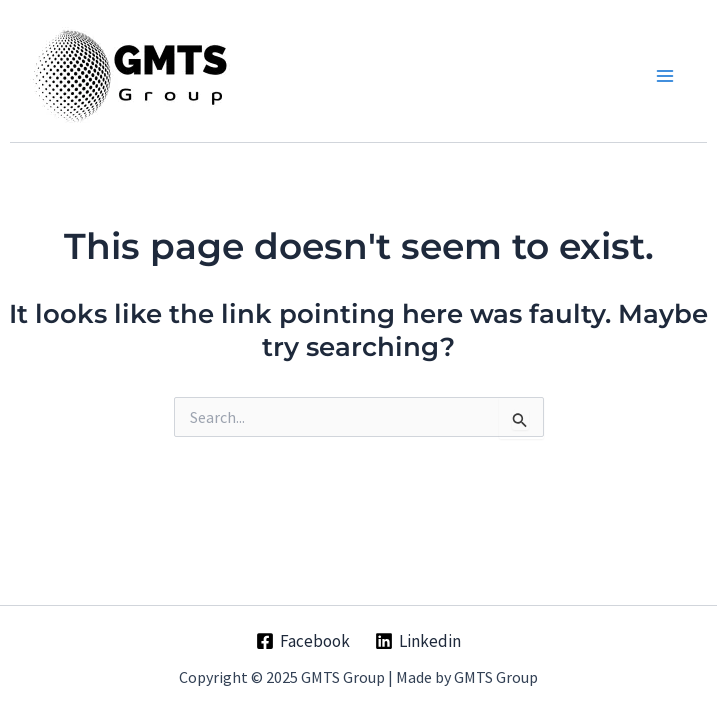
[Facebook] (303, 641)
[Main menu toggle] (665, 76)
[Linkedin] (419, 641)
